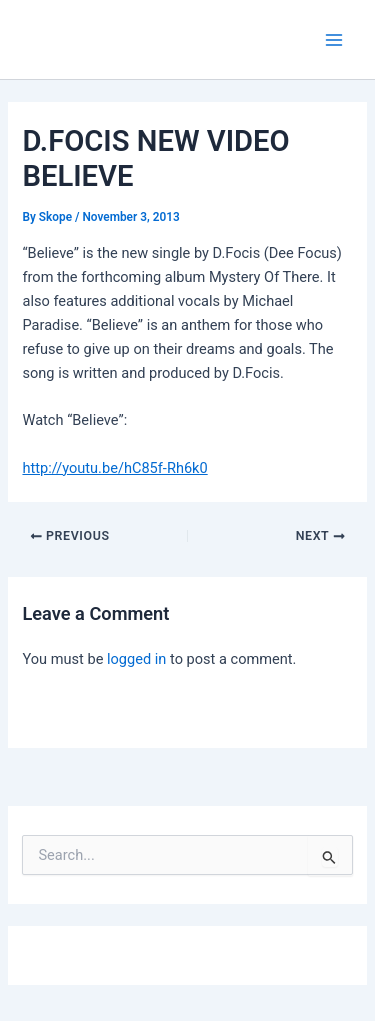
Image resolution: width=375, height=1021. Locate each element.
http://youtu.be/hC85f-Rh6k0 (114, 468)
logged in (136, 659)
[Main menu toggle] (334, 40)
